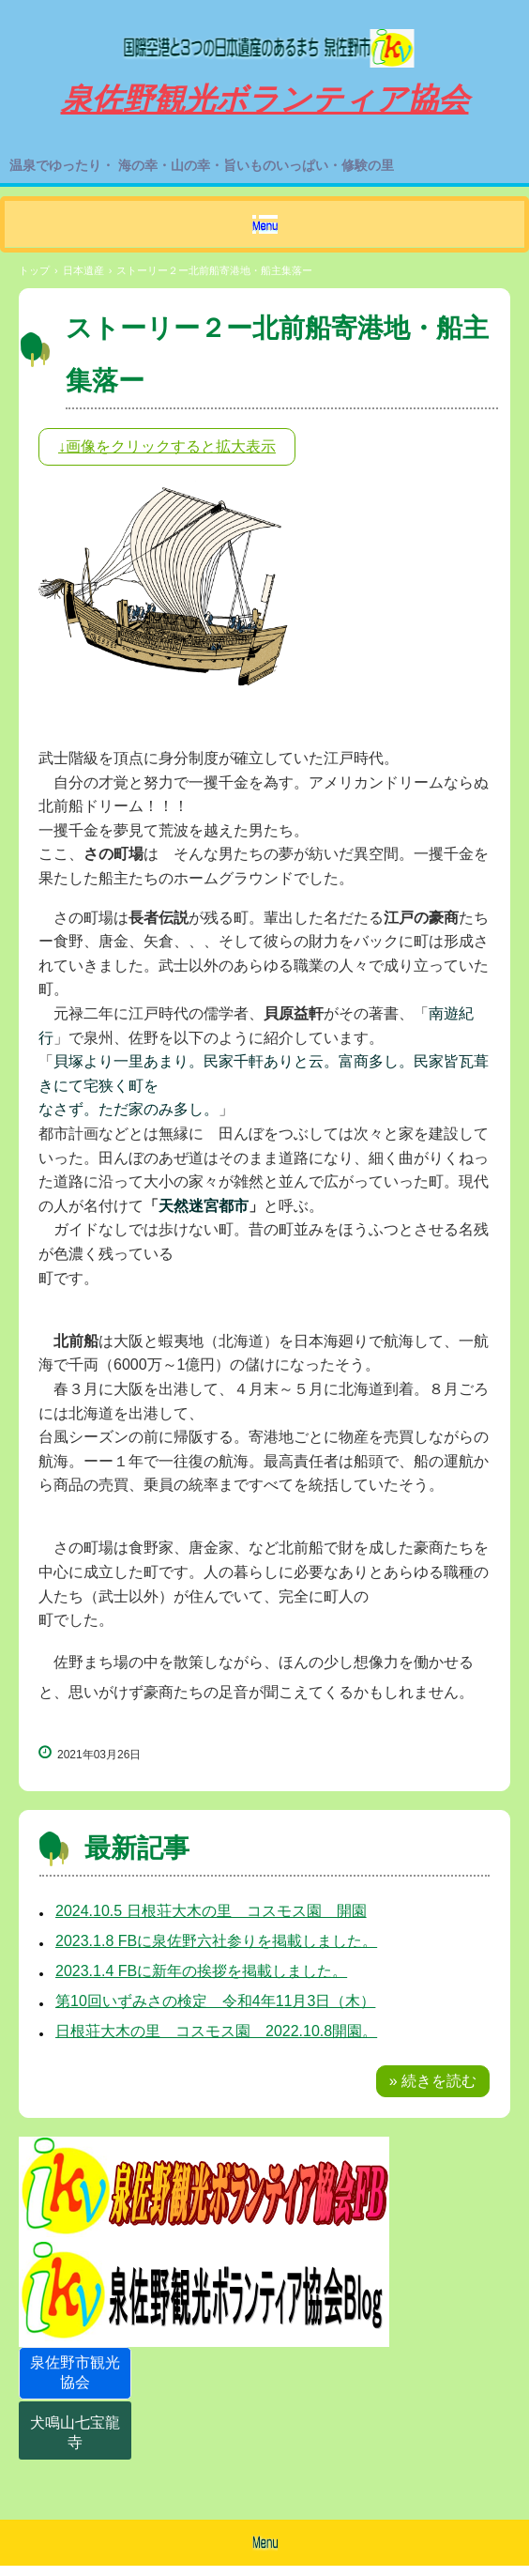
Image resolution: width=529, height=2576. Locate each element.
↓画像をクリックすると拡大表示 (167, 446)
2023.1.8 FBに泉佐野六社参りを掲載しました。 (216, 1941)
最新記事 (136, 1848)
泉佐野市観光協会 (75, 2372)
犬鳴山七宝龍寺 (75, 2432)
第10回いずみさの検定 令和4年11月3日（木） (215, 2001)
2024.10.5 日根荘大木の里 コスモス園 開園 (211, 1911)
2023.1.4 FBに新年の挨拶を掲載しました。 (201, 1971)
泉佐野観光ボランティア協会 (264, 40)
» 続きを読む (432, 2081)
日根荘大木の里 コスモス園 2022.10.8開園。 (216, 2031)
